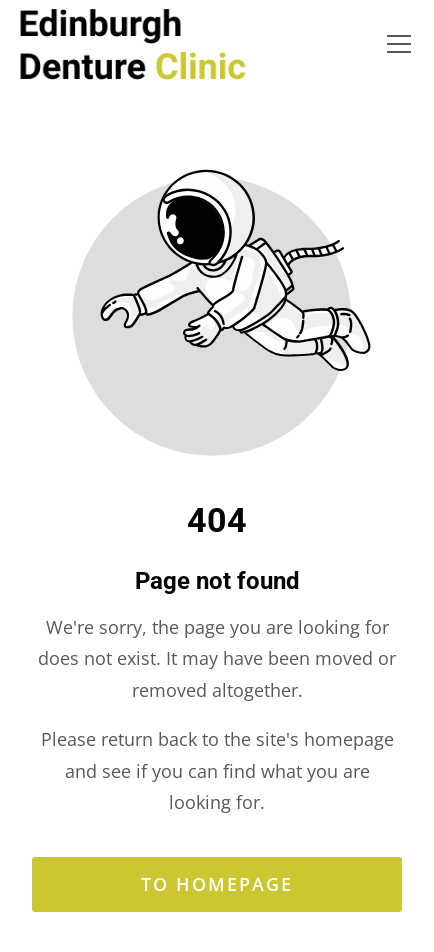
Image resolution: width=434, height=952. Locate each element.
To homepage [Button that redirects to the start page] (217, 884)
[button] (399, 44)
